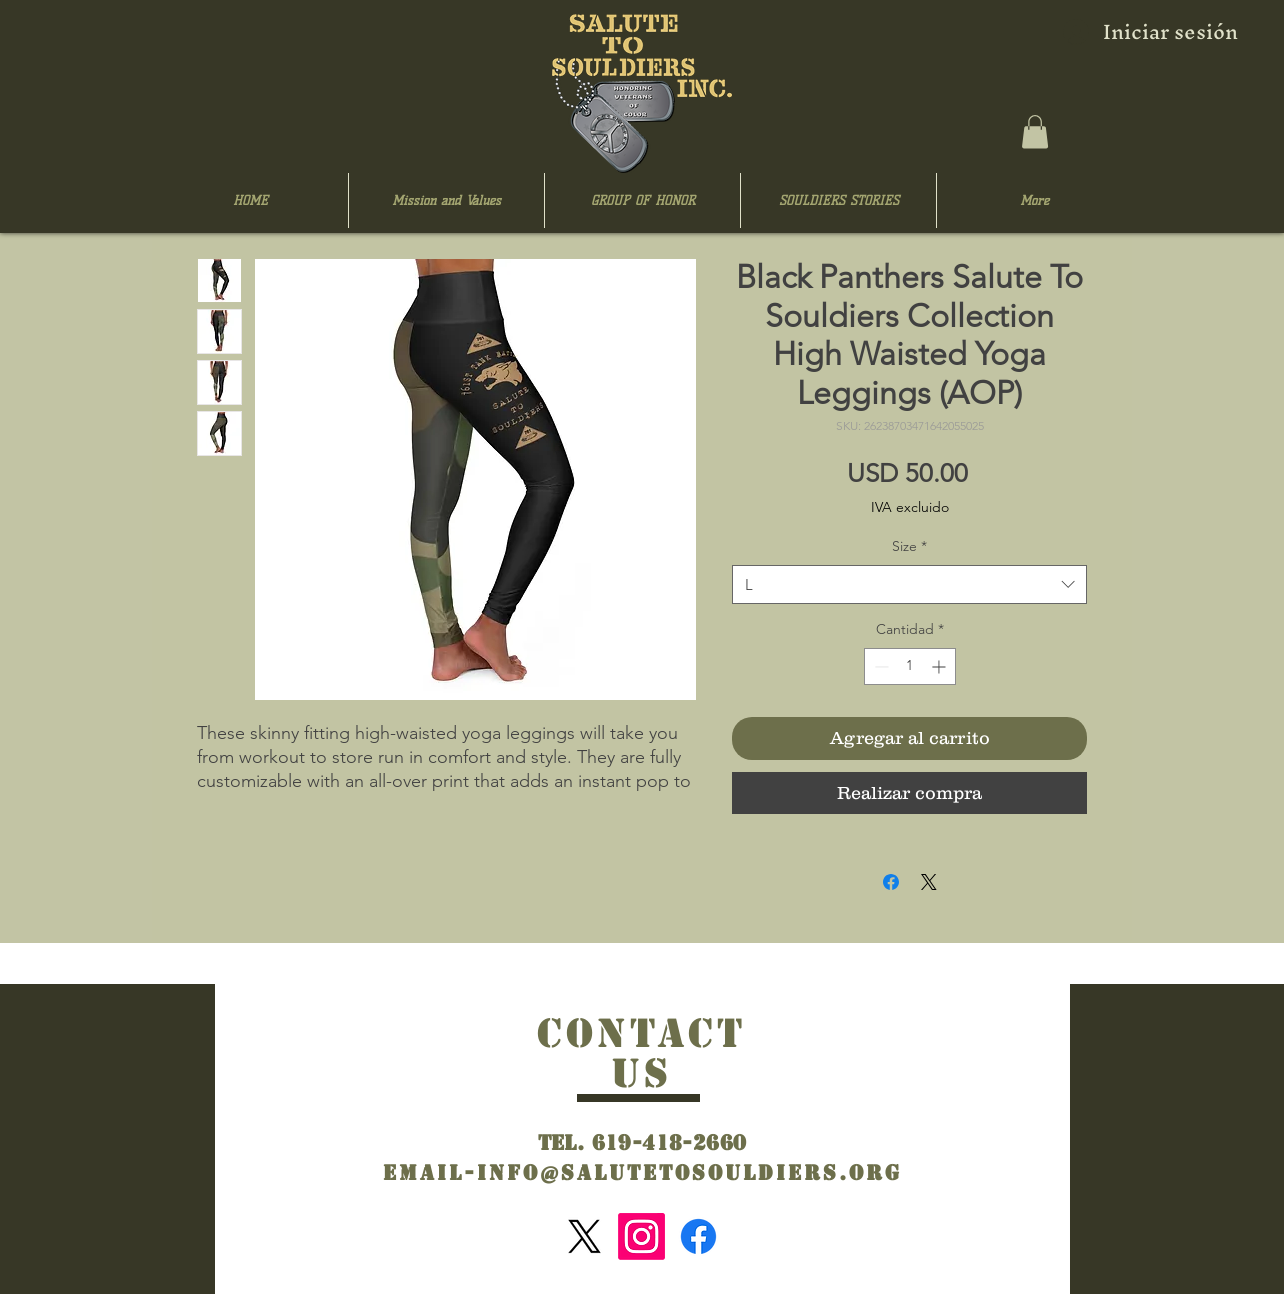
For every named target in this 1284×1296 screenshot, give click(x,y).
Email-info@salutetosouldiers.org (642, 1173)
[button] (1035, 131)
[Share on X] (929, 882)
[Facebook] (698, 1236)
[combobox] (909, 584)
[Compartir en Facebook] (891, 882)
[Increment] (940, 666)
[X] (584, 1236)
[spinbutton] (910, 666)
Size (909, 546)
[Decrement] (879, 666)
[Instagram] (641, 1236)
